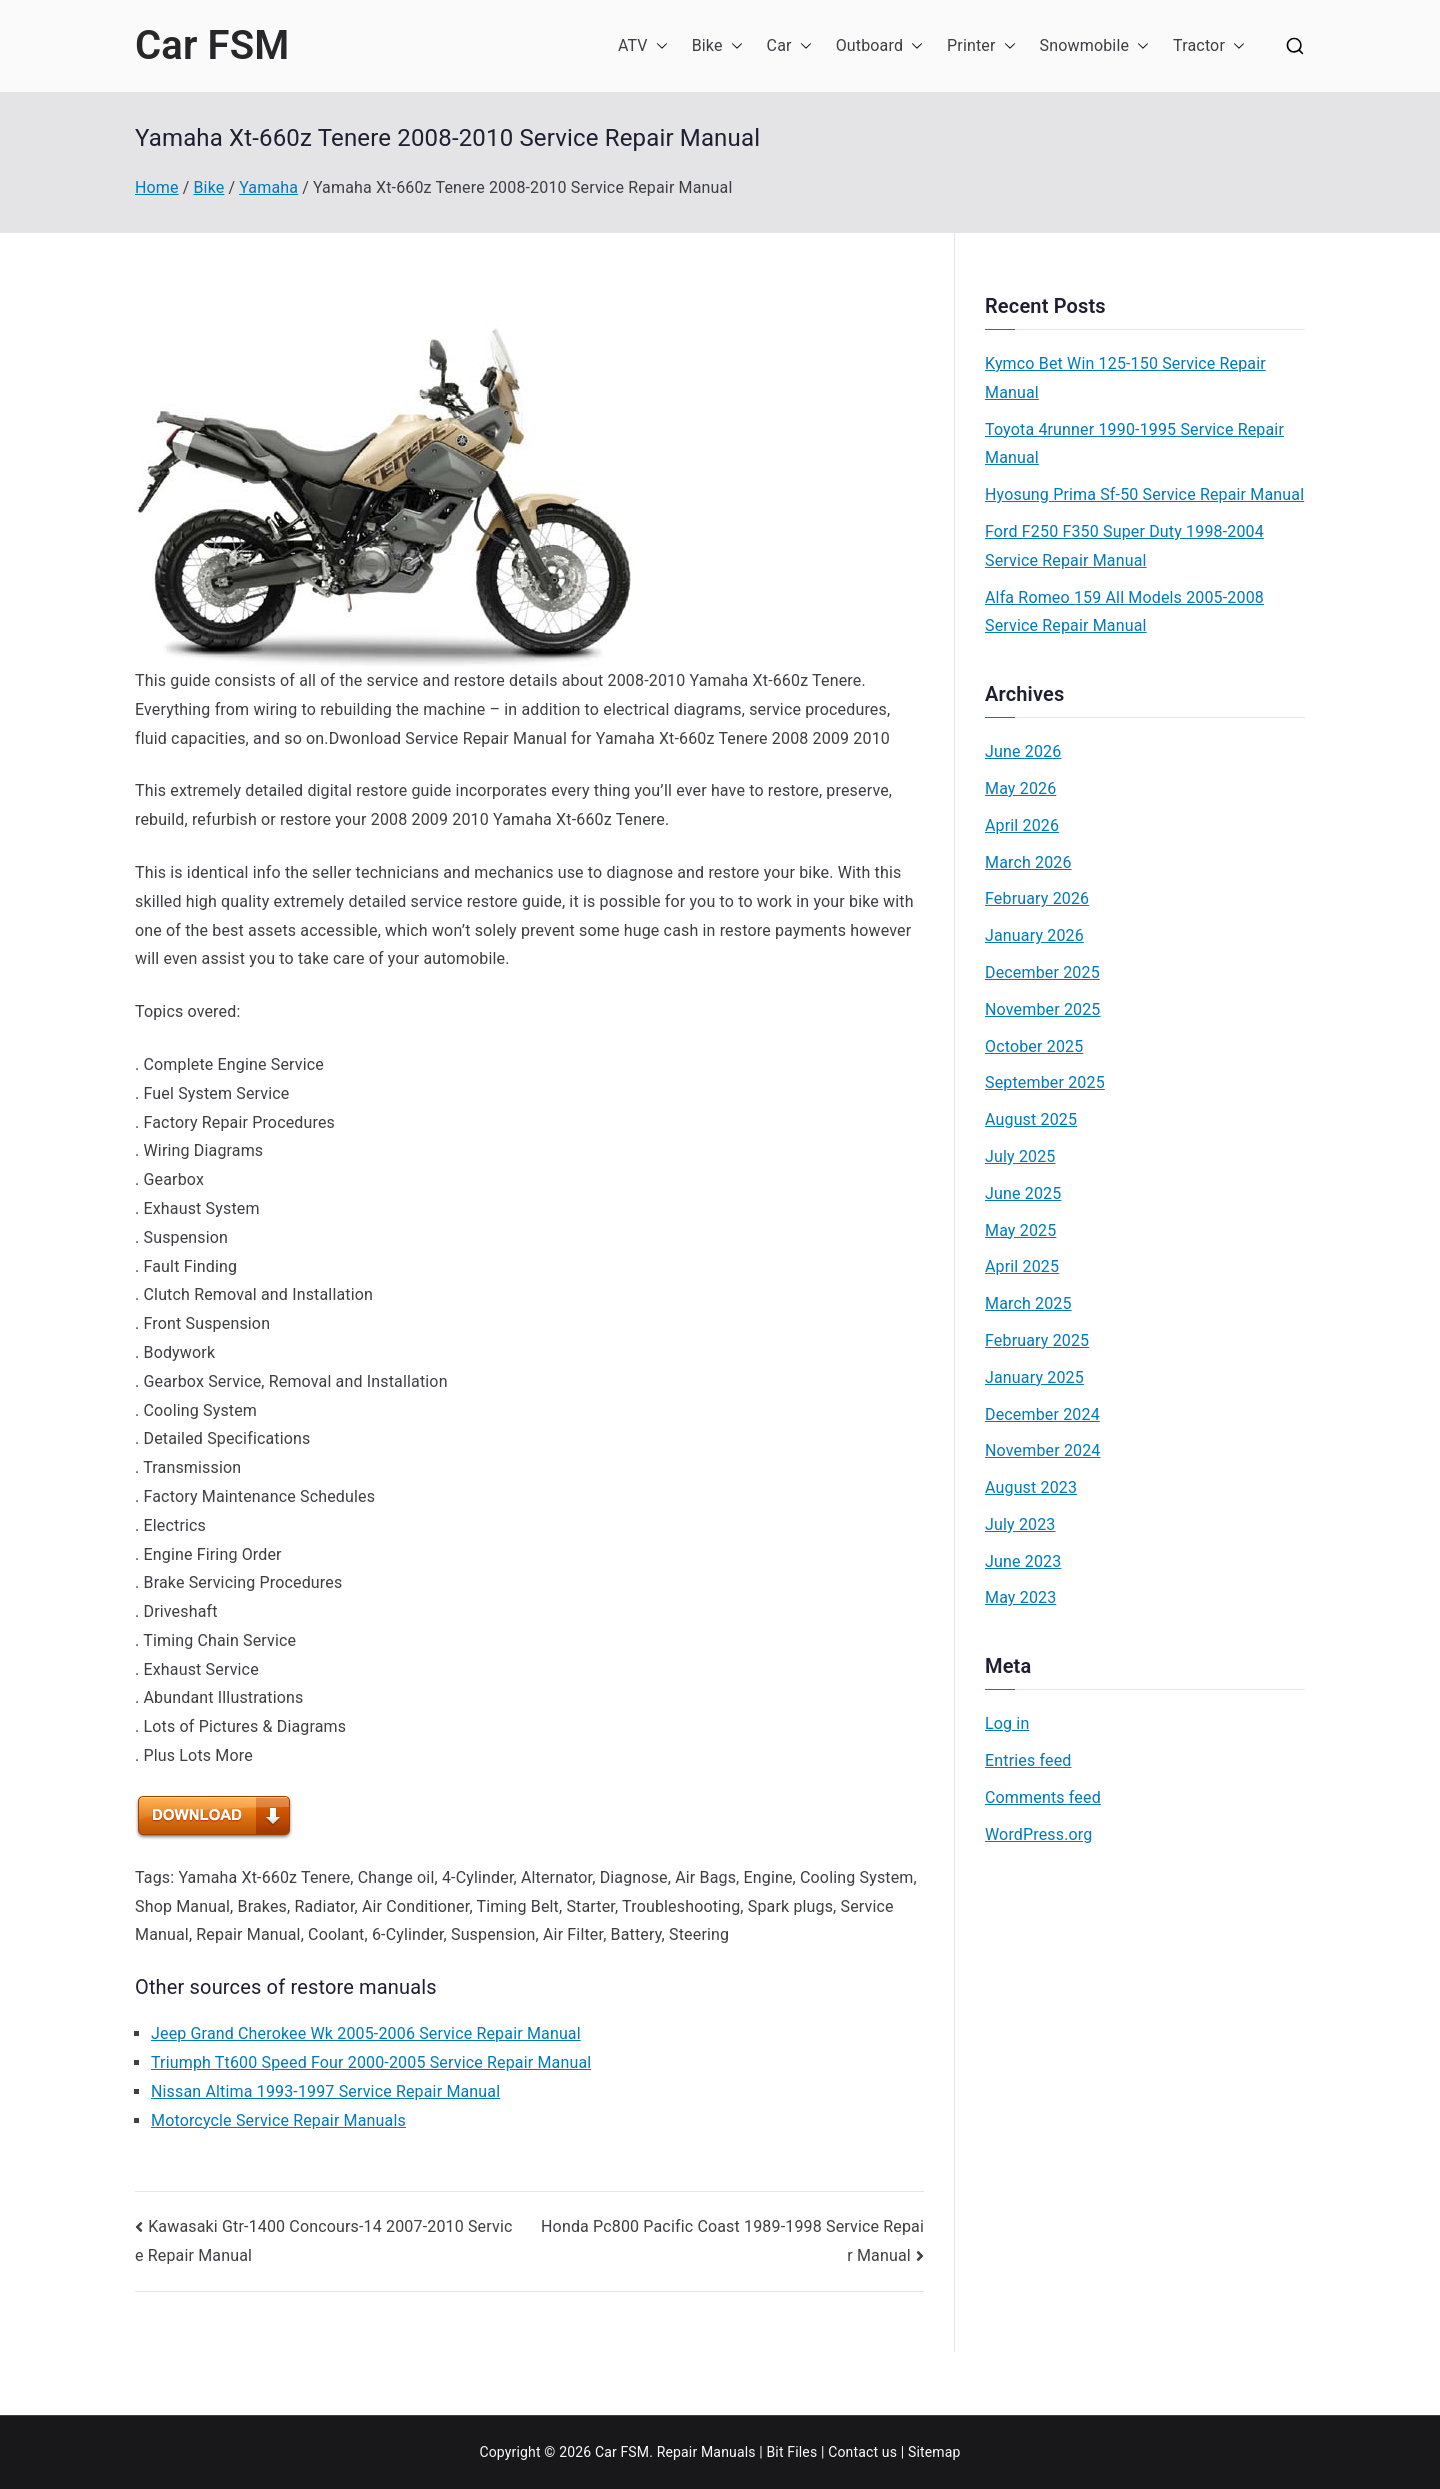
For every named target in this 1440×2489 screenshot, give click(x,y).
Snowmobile (1095, 46)
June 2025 (1023, 1193)
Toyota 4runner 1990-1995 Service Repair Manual (1134, 444)
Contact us (862, 2452)
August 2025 (1031, 1119)
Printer (981, 46)
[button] (658, 46)
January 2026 (1034, 935)
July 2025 (1020, 1156)
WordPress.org (1038, 1834)
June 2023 (1023, 1561)
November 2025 (1043, 1009)
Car (789, 46)
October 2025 (1034, 1046)
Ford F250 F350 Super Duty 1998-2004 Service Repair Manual (1124, 546)
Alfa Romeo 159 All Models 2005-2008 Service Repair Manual (1124, 612)
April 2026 (1022, 825)
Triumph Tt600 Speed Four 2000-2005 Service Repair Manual (371, 2062)
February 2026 (1037, 898)
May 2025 (1020, 1230)
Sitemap (934, 2452)
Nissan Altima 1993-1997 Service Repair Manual (325, 2091)
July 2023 (1020, 1524)
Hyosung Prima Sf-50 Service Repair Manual (1144, 494)
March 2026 (1028, 862)
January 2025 (1034, 1377)
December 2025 (1042, 972)
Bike (717, 46)
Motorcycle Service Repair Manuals (278, 2120)
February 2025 (1037, 1340)
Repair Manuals (706, 2452)
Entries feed (1028, 1760)
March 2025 (1028, 1303)
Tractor (1209, 46)
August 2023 (1031, 1487)
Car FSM (212, 45)
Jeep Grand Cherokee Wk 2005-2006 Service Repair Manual (366, 2033)
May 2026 (1020, 788)
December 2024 (1042, 1414)
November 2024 (1043, 1450)
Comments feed (1043, 1797)
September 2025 (1045, 1082)
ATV (643, 46)
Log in (1007, 1723)
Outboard (879, 46)
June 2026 (1023, 751)
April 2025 (1022, 1266)
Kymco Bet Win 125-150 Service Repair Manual (1125, 378)
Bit (774, 2452)
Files (802, 2452)
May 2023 (1020, 1597)
